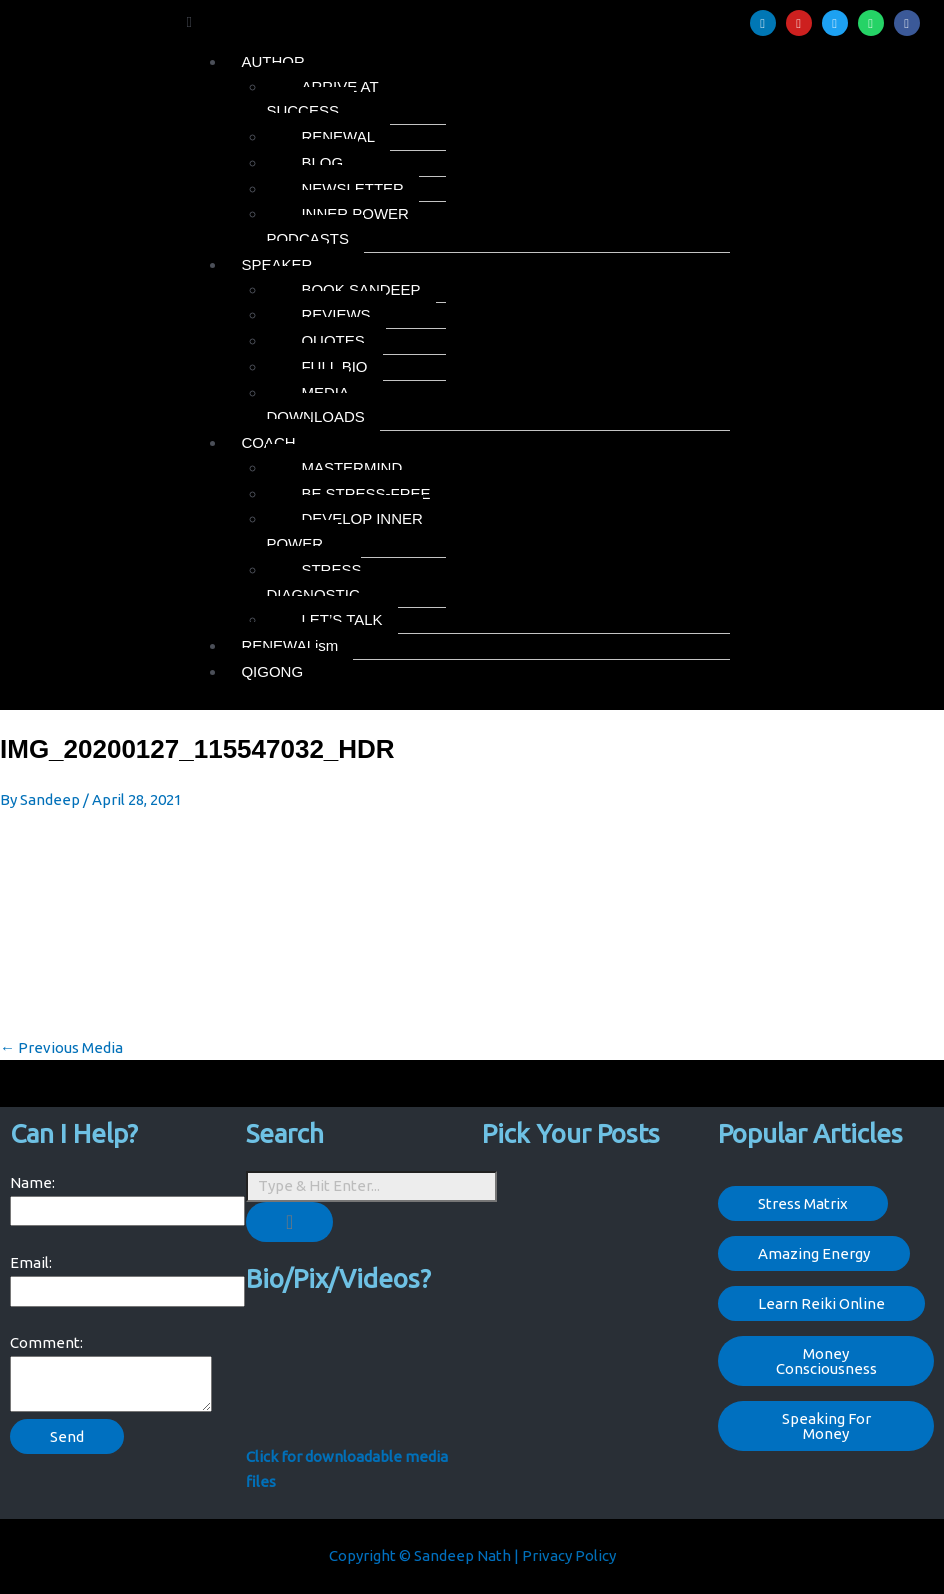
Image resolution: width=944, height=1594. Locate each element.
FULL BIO (334, 366)
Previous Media (61, 1047)
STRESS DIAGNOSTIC (313, 582)
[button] (457, 22)
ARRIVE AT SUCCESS (322, 99)
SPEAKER (276, 264)
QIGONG (272, 671)
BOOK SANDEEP (360, 289)
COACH (268, 442)
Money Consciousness (826, 1361)
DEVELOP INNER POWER (344, 531)
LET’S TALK (341, 619)
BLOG (322, 162)
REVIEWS (335, 314)
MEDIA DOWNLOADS (315, 405)
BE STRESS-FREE (365, 493)
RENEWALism (289, 645)
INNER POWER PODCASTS (337, 226)
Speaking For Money (826, 1426)
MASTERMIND (351, 467)
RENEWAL (338, 136)
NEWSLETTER (352, 188)
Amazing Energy (814, 1253)
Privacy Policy (569, 1555)
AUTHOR (272, 61)
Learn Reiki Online (821, 1303)
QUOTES (332, 340)
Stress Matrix (803, 1203)
